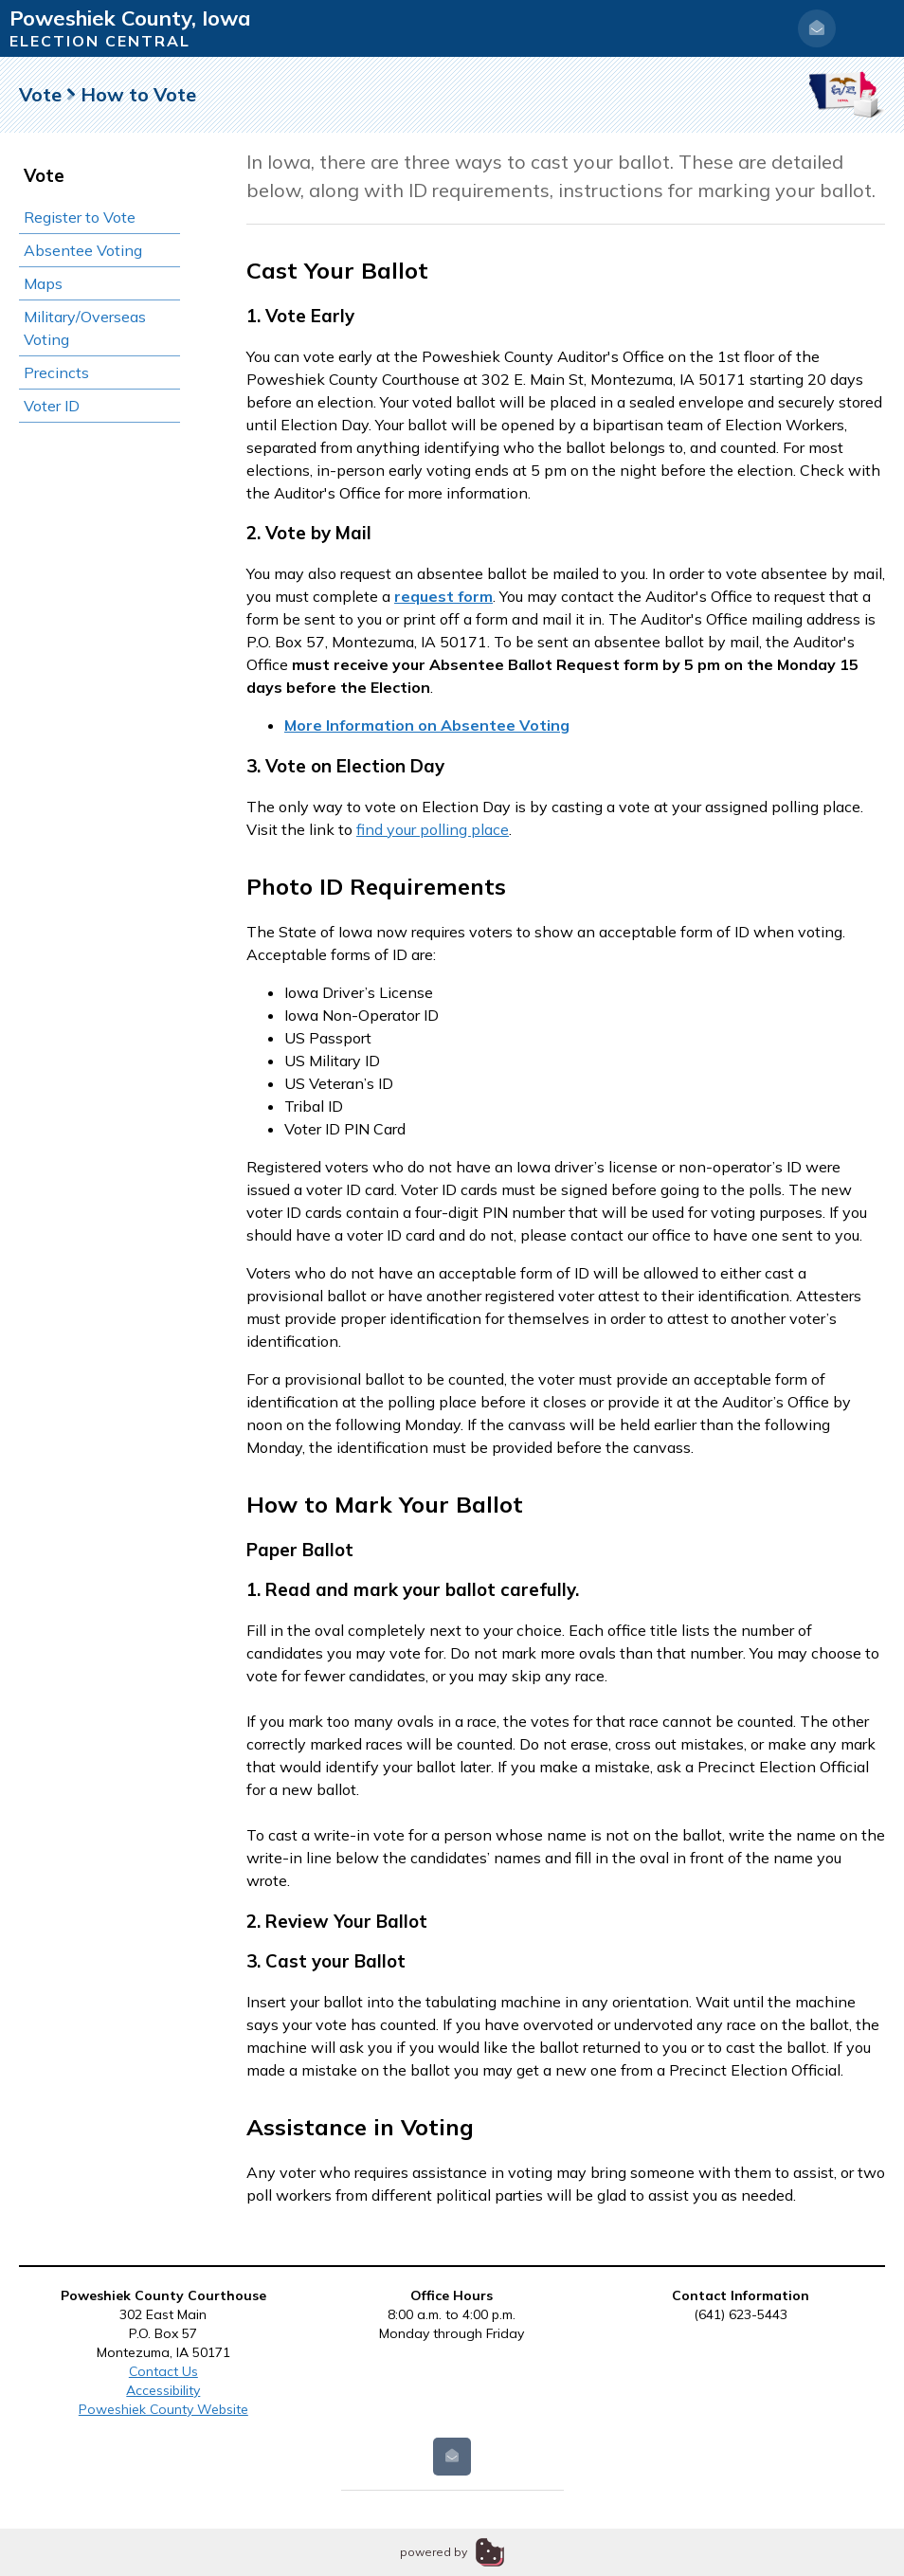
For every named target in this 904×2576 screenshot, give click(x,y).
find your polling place (432, 829)
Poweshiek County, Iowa (130, 18)
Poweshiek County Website (163, 2409)
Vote (40, 94)
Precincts (56, 372)
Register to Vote (80, 217)
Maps (43, 283)
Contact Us (163, 2371)
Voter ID (52, 405)
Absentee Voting (83, 250)
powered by (433, 2552)
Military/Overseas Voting (85, 328)
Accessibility (163, 2390)
